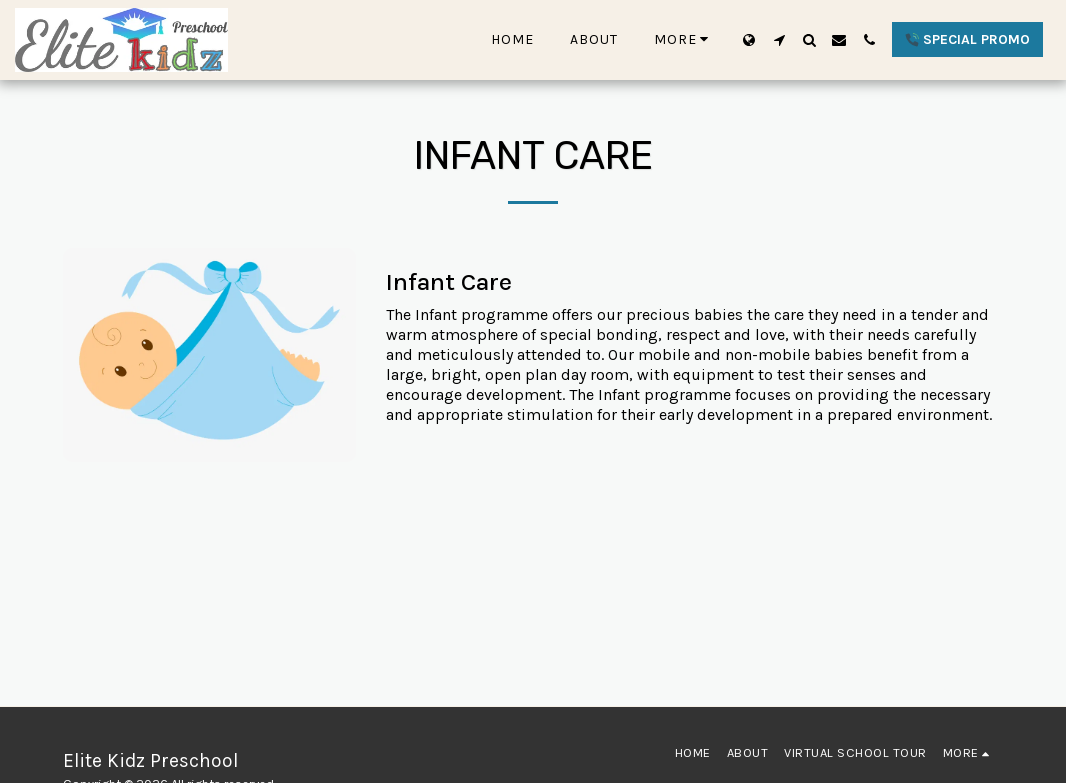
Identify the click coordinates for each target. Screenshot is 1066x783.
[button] (779, 40)
